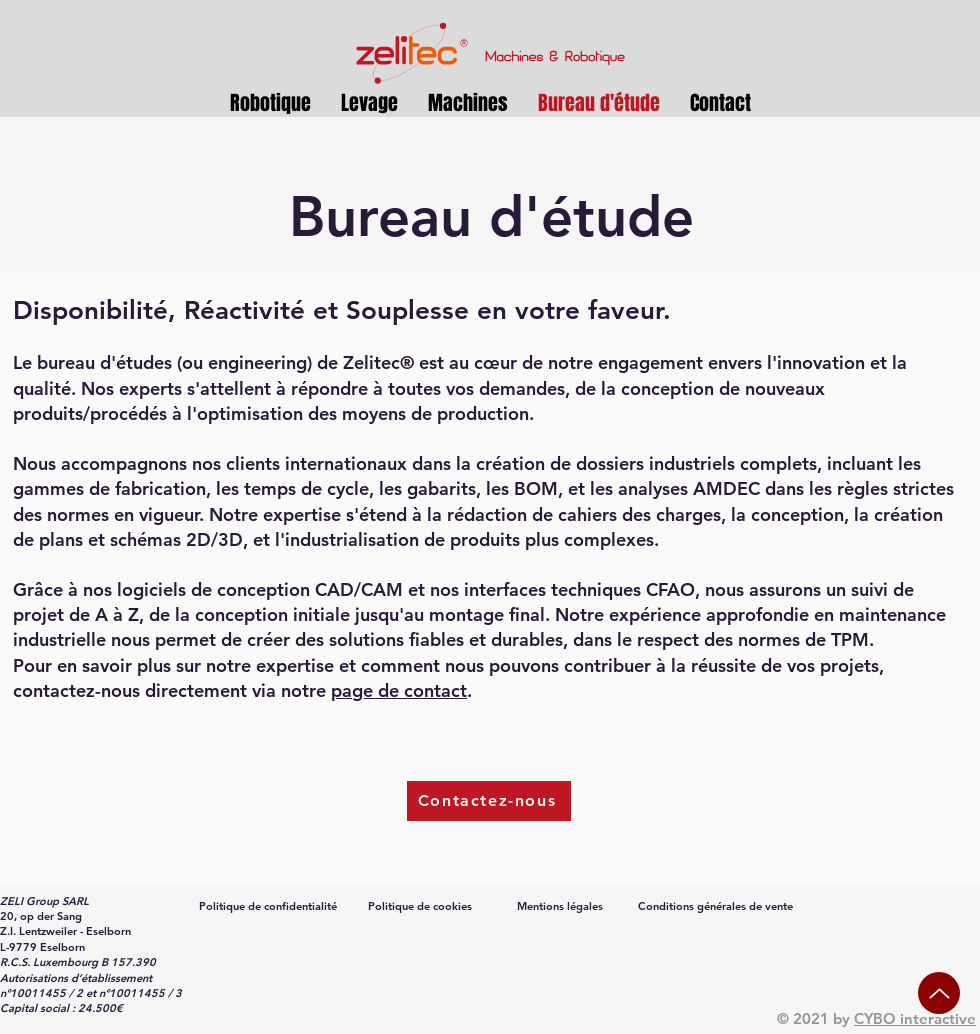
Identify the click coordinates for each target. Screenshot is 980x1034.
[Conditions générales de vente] (717, 906)
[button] (369, 103)
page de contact (399, 690)
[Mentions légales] (562, 906)
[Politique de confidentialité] (270, 906)
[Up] (939, 993)
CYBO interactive (915, 1018)
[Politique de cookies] (422, 906)
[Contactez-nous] (489, 801)
